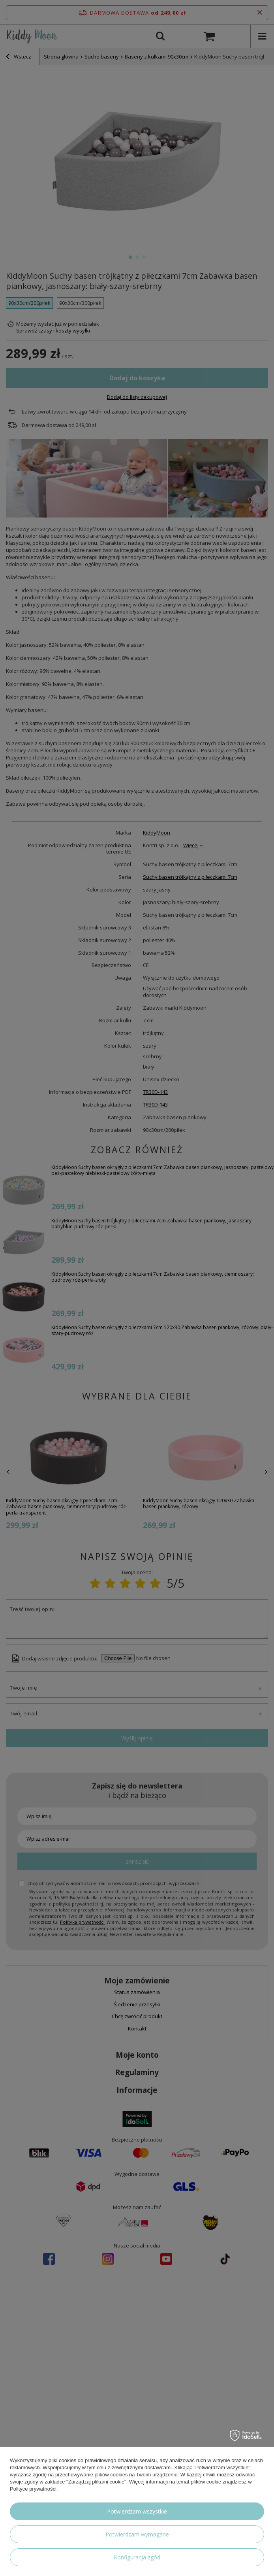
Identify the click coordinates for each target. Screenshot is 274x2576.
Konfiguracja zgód (137, 2557)
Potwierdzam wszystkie (137, 2511)
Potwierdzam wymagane (137, 2534)
